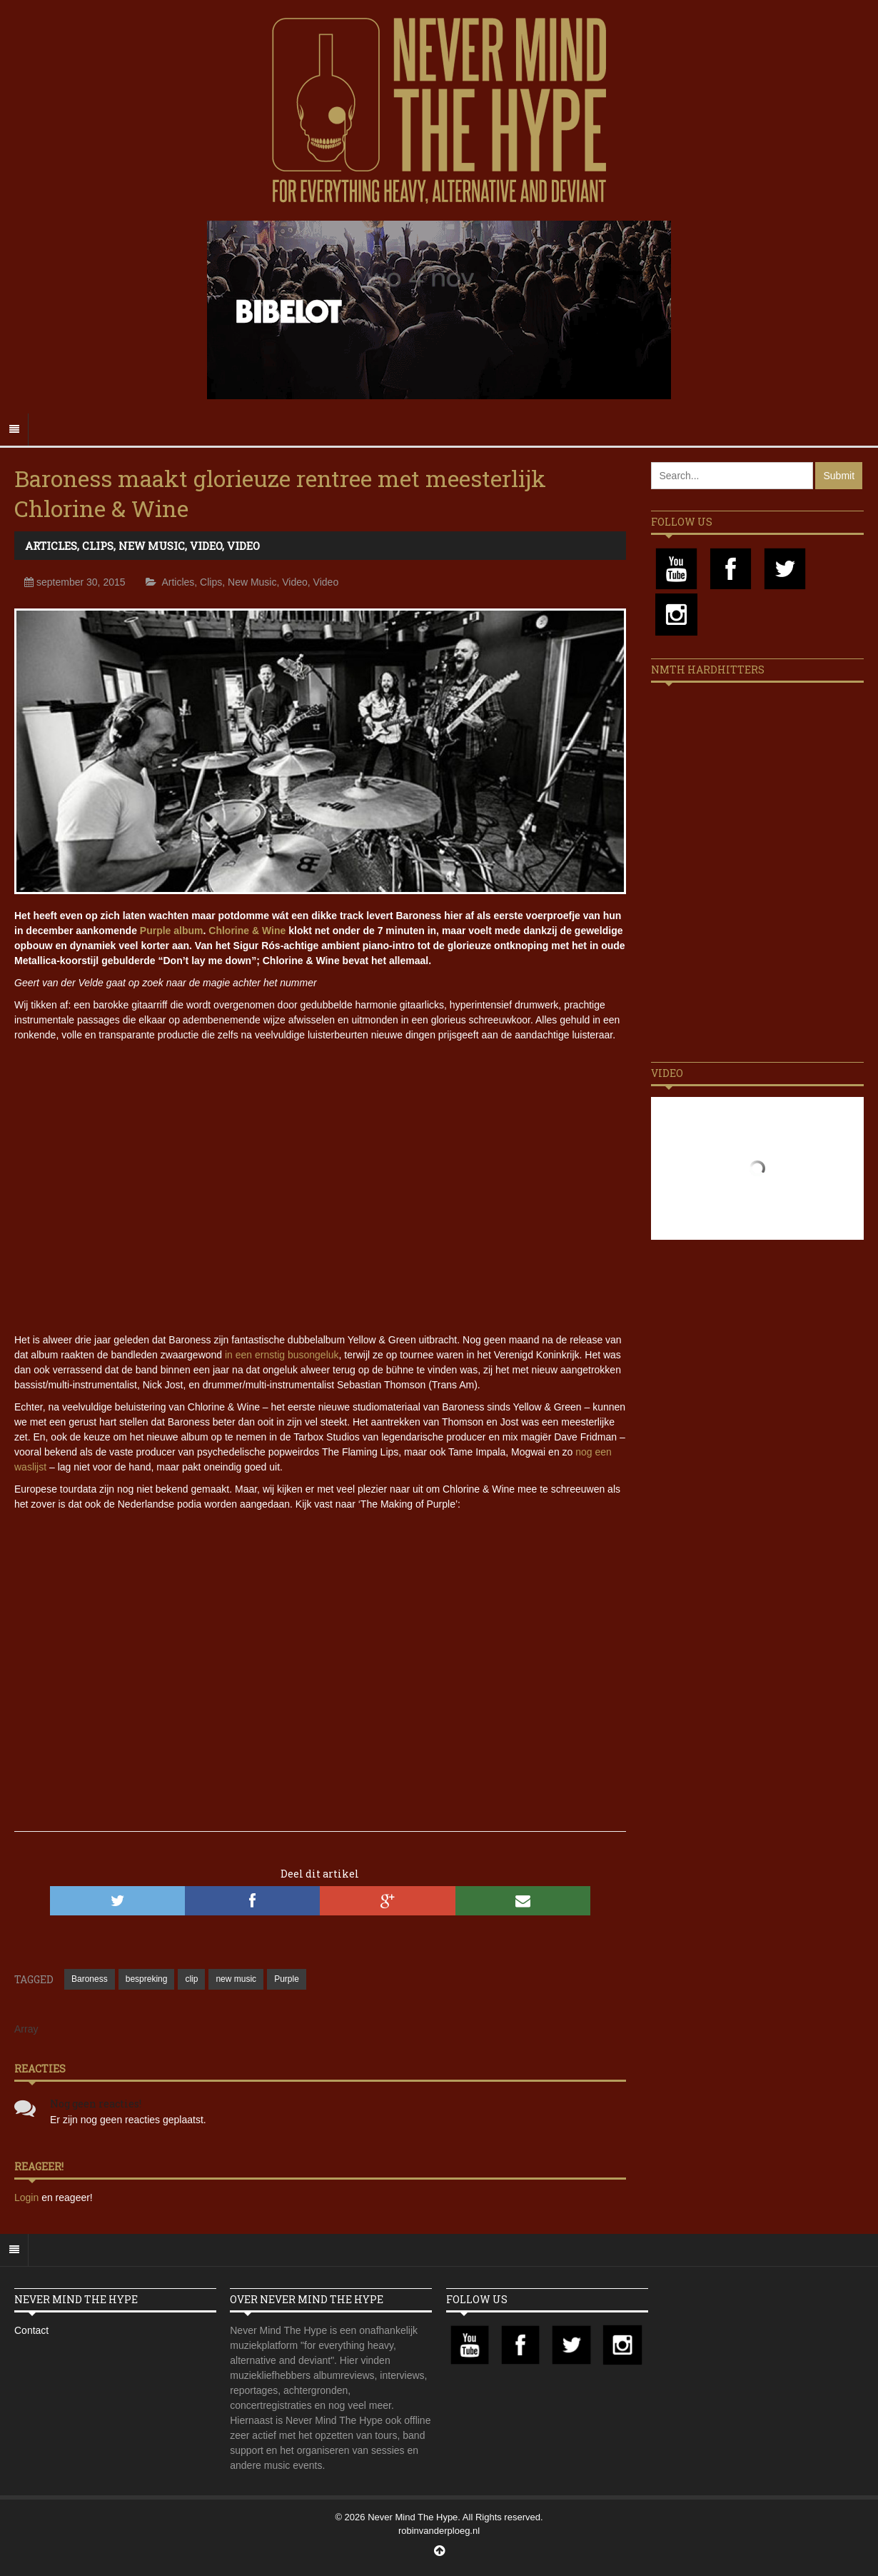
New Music (151, 545)
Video (206, 545)
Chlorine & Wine (247, 930)
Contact (31, 2330)
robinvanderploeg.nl (439, 2530)
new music (236, 1979)
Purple (286, 1979)
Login (27, 2197)
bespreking (147, 1979)
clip (191, 1979)
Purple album (171, 930)
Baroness (89, 1979)
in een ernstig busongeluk (282, 1354)
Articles (51, 545)
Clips (97, 545)
